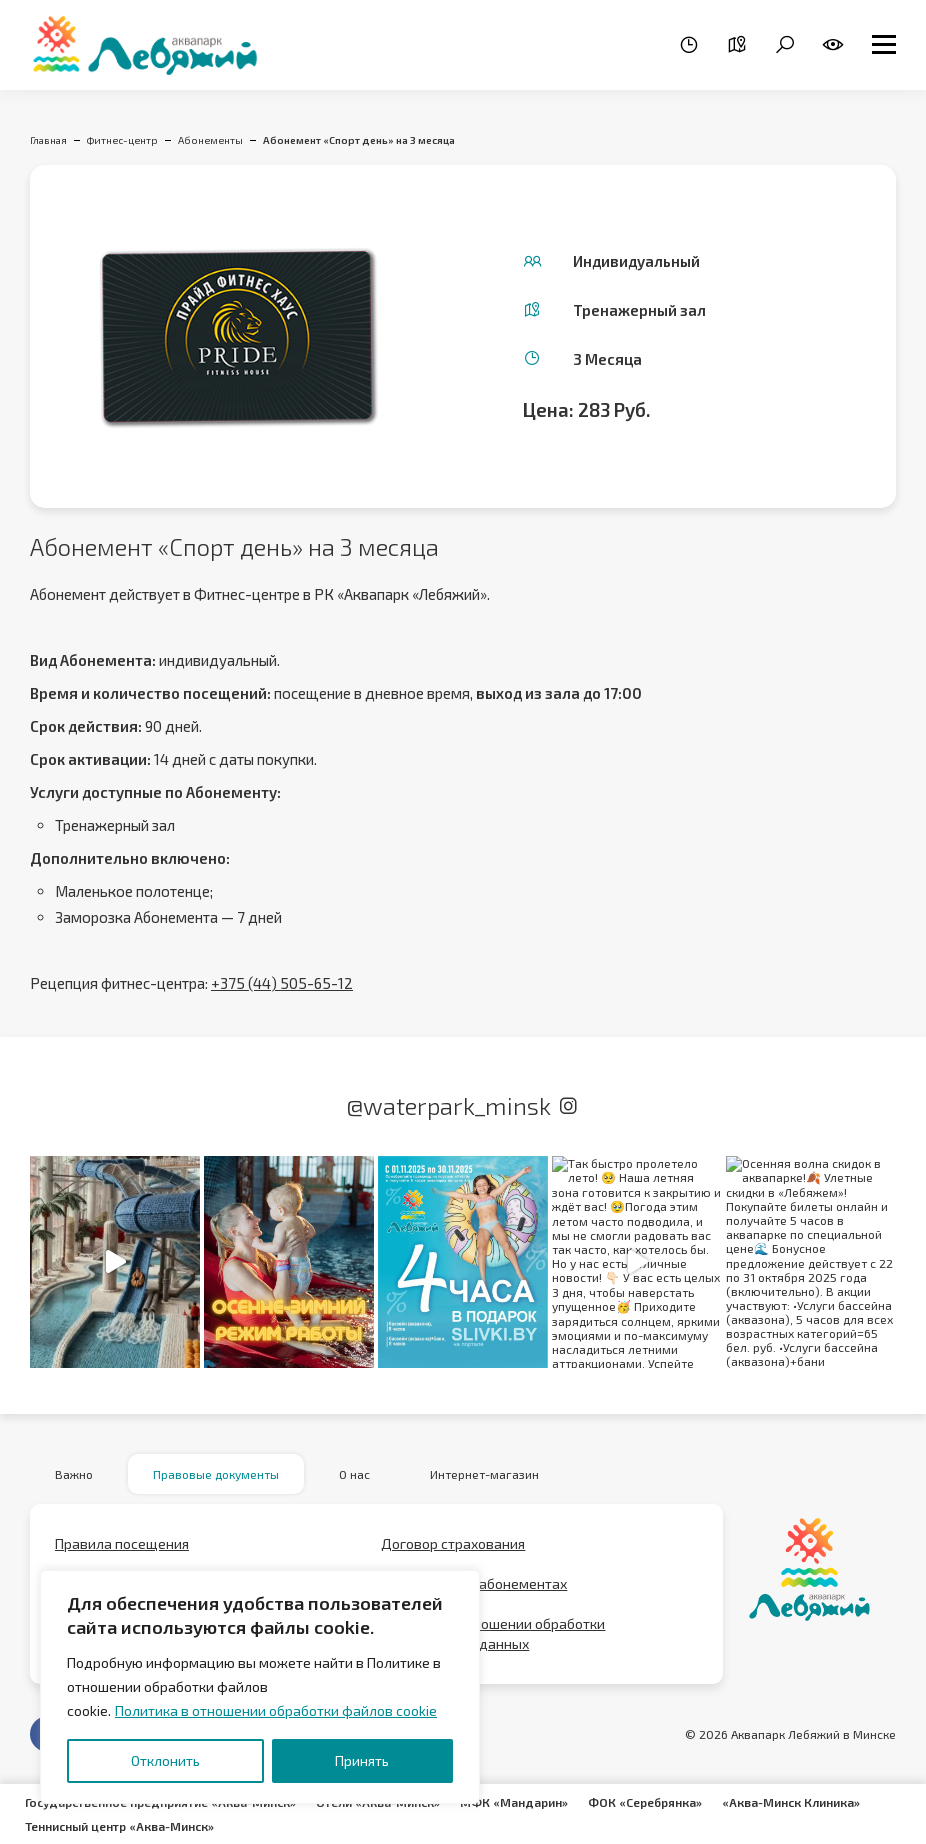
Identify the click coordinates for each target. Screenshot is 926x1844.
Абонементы (210, 140)
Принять (362, 1760)
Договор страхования (453, 1543)
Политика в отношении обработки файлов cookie (276, 1710)
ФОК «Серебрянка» (645, 1802)
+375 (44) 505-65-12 (282, 983)
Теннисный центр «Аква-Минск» (119, 1826)
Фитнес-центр (122, 140)
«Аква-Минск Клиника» (791, 1802)
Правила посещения (122, 1543)
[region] (260, 1687)
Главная (48, 140)
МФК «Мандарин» (514, 1802)
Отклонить (165, 1760)
